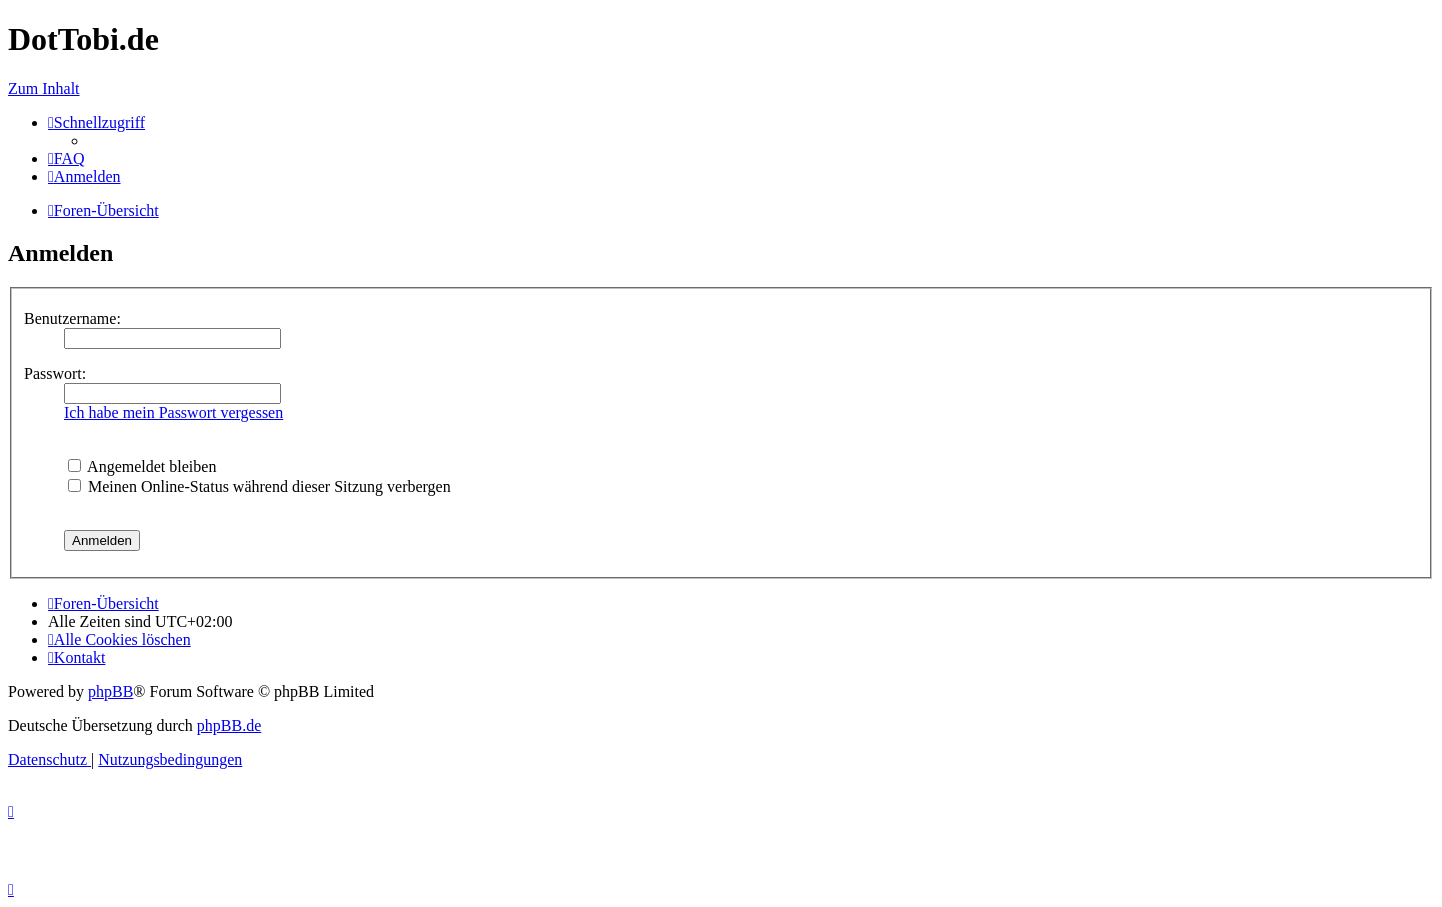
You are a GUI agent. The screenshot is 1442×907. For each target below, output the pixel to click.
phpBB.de (229, 725)
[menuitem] (66, 158)
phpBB (110, 691)
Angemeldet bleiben (142, 466)
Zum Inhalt (44, 88)
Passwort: (55, 373)
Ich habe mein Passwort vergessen (173, 412)
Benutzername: (72, 318)
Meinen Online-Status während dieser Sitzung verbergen (259, 486)
